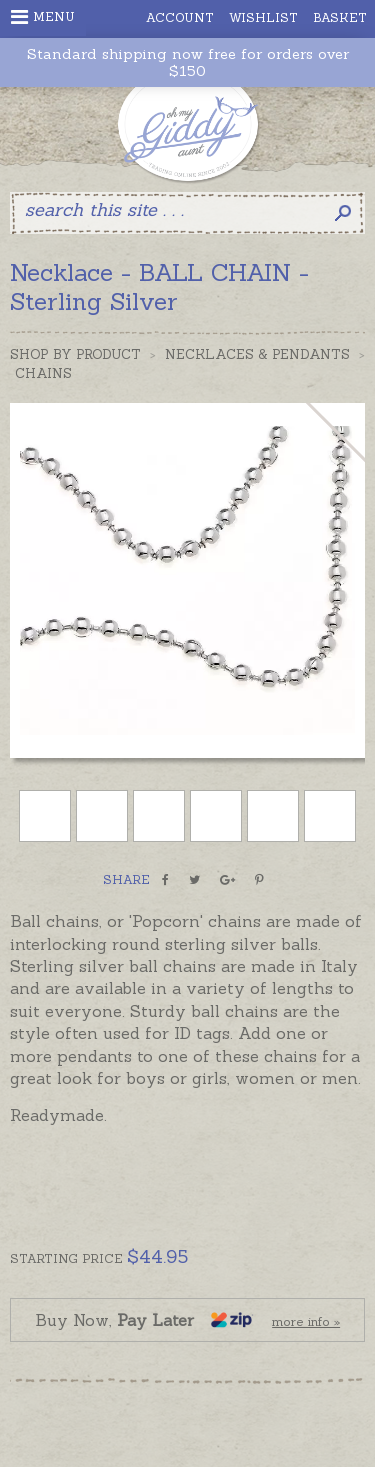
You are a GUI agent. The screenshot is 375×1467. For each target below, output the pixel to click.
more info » (306, 1321)
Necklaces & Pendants (257, 354)
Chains (43, 373)
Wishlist (263, 17)
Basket (340, 17)
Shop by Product (75, 354)
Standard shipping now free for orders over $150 (188, 63)
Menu (43, 17)
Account (180, 17)
